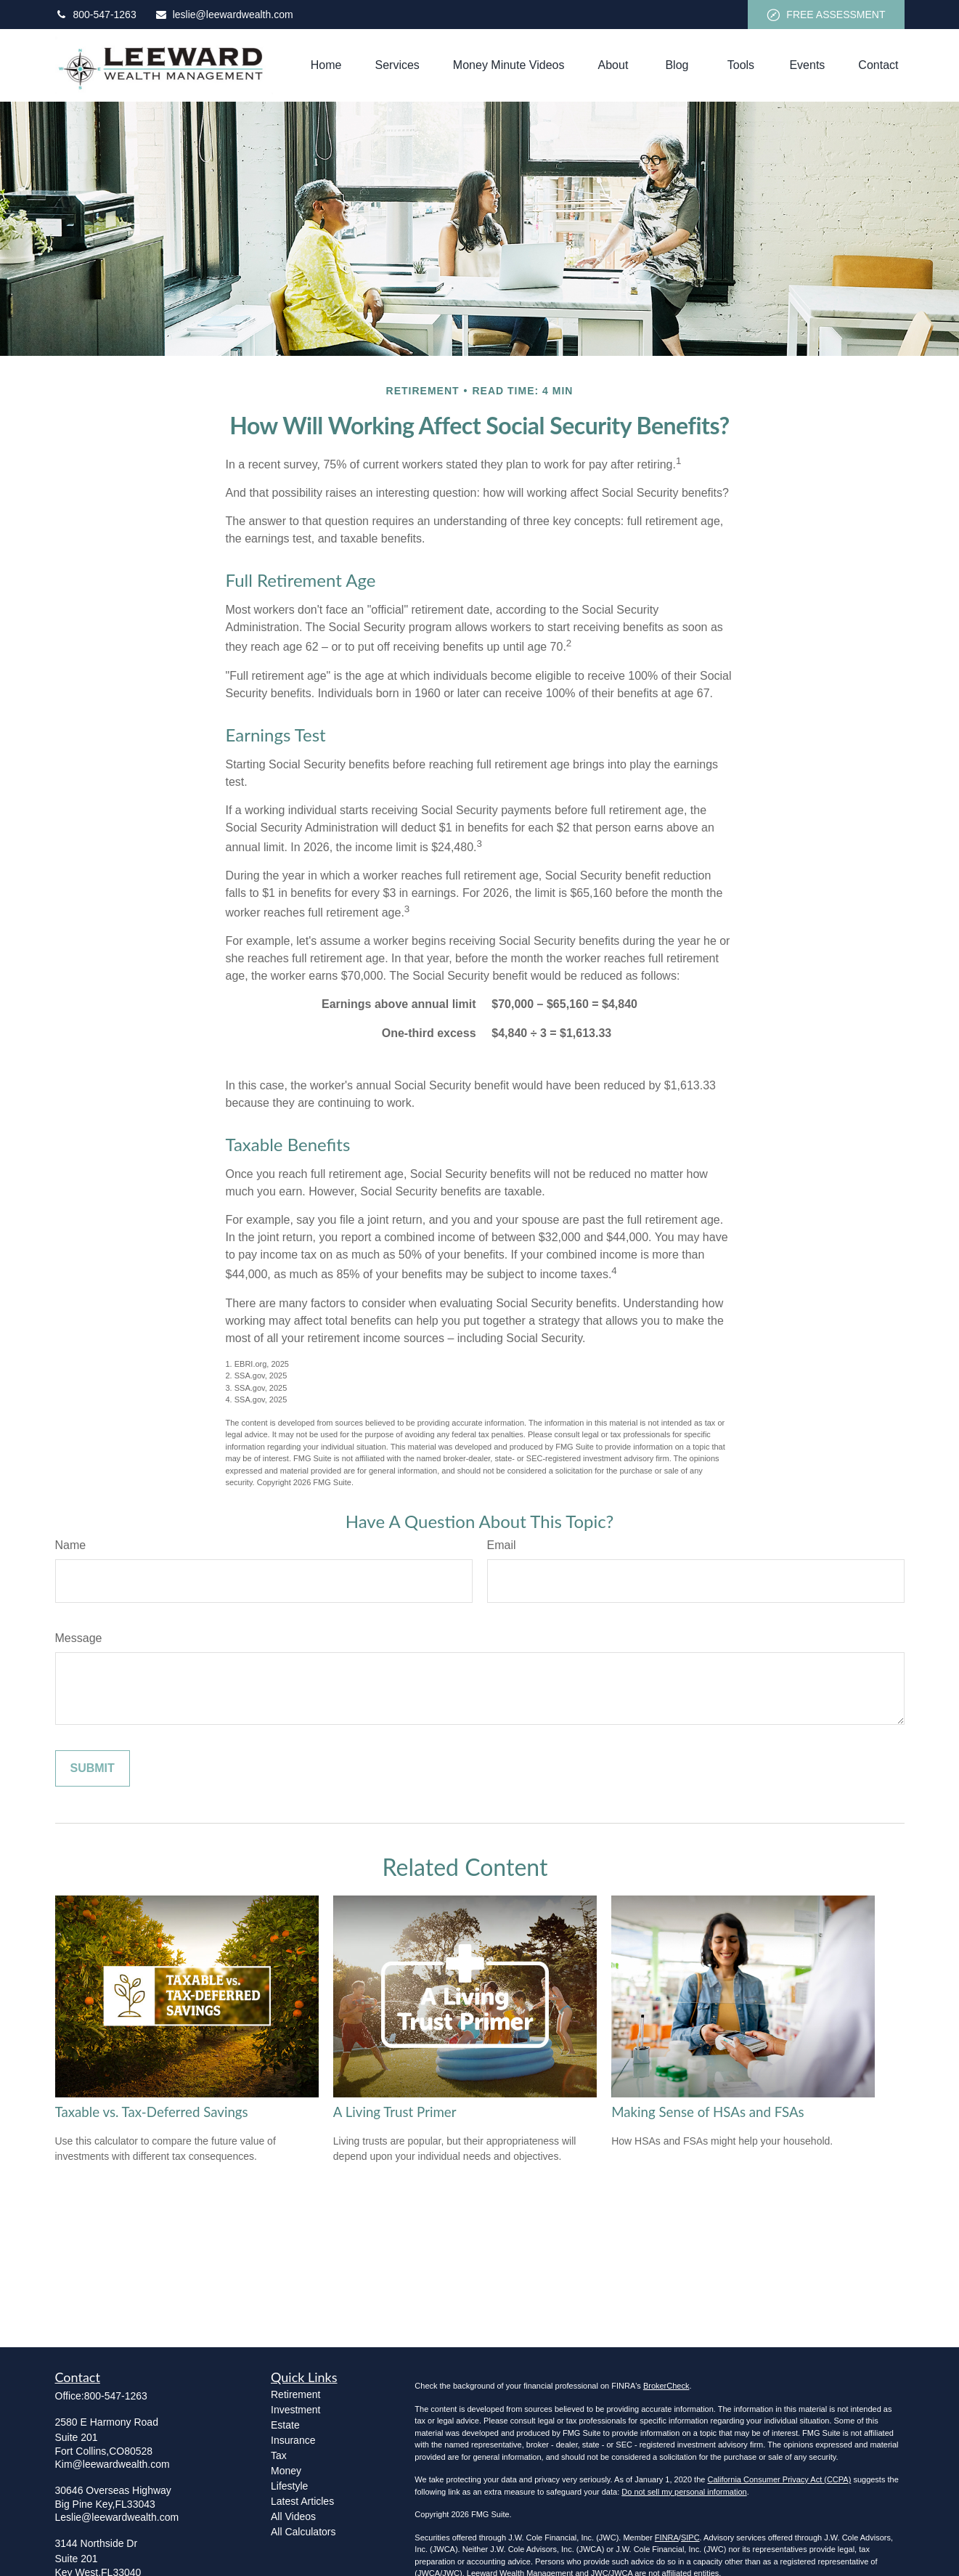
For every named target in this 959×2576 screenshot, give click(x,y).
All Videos (293, 2516)
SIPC (690, 2537)
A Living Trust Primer (395, 2112)
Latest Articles (302, 2501)
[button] (326, 65)
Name (70, 1545)
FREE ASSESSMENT (826, 15)
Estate (285, 2425)
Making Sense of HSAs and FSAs (707, 2112)
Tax (279, 2455)
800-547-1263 (95, 14)
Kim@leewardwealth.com (112, 2464)
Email (501, 1545)
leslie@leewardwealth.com (224, 14)
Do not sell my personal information (683, 2491)
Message (78, 1638)
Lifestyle (289, 2486)
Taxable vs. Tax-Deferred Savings (151, 2112)
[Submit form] (92, 1768)
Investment (295, 2409)
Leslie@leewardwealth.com (117, 2517)
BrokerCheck (666, 2385)
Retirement (295, 2394)
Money (286, 2471)
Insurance (293, 2440)
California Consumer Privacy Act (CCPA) (779, 2479)
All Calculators (303, 2532)
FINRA (667, 2537)
